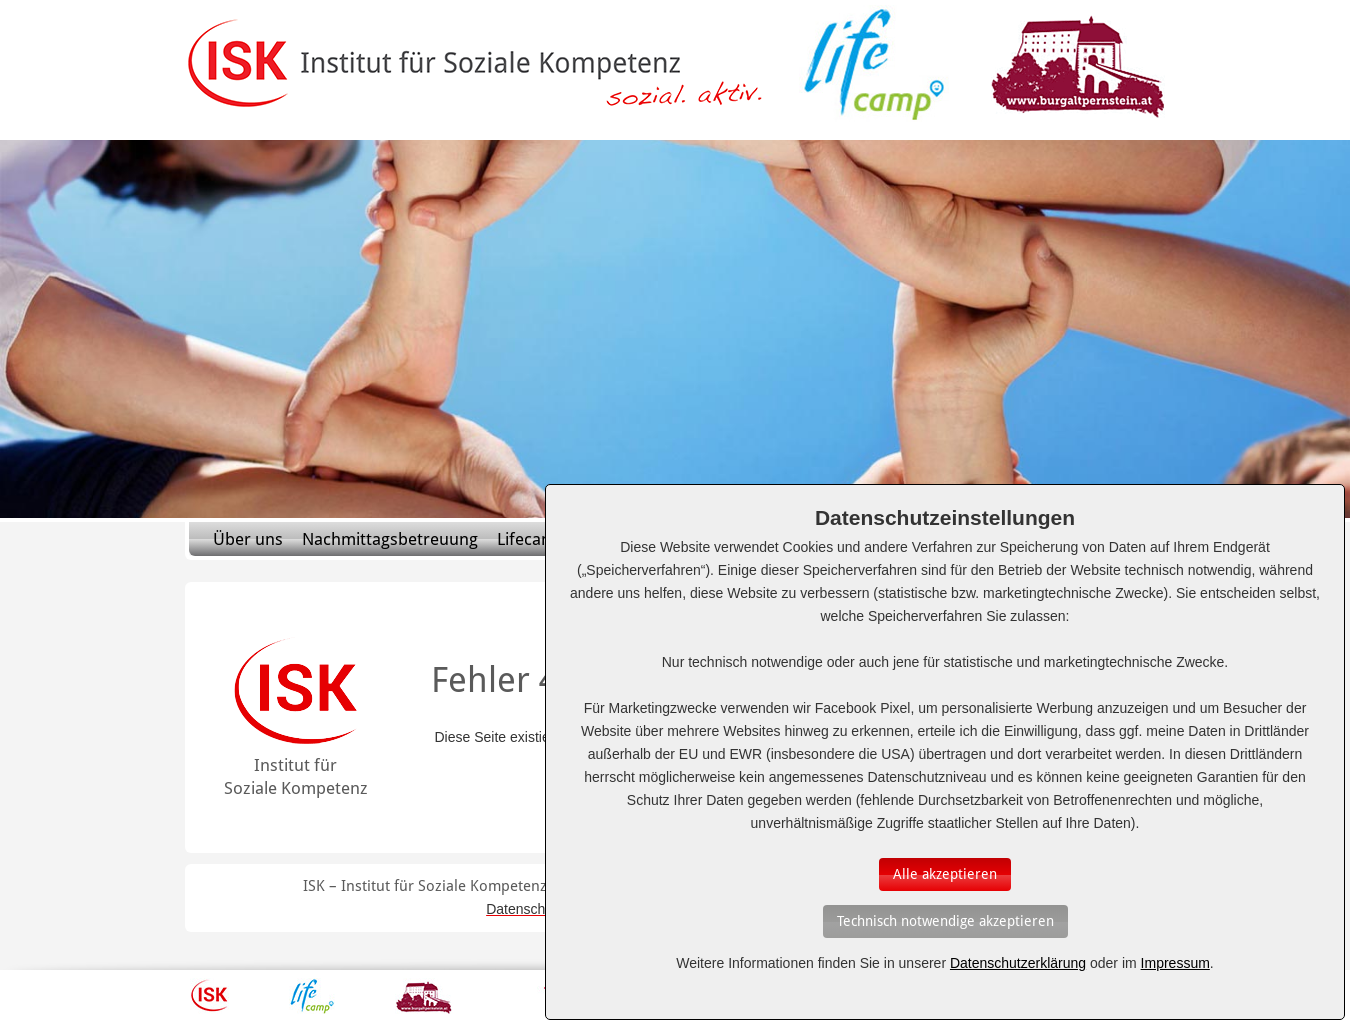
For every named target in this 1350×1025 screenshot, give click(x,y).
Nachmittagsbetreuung (390, 539)
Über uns (248, 539)
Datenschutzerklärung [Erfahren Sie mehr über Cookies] (1018, 963)
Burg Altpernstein (424, 996)
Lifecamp (531, 539)
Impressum (1175, 963)
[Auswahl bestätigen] (945, 874)
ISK (209, 996)
